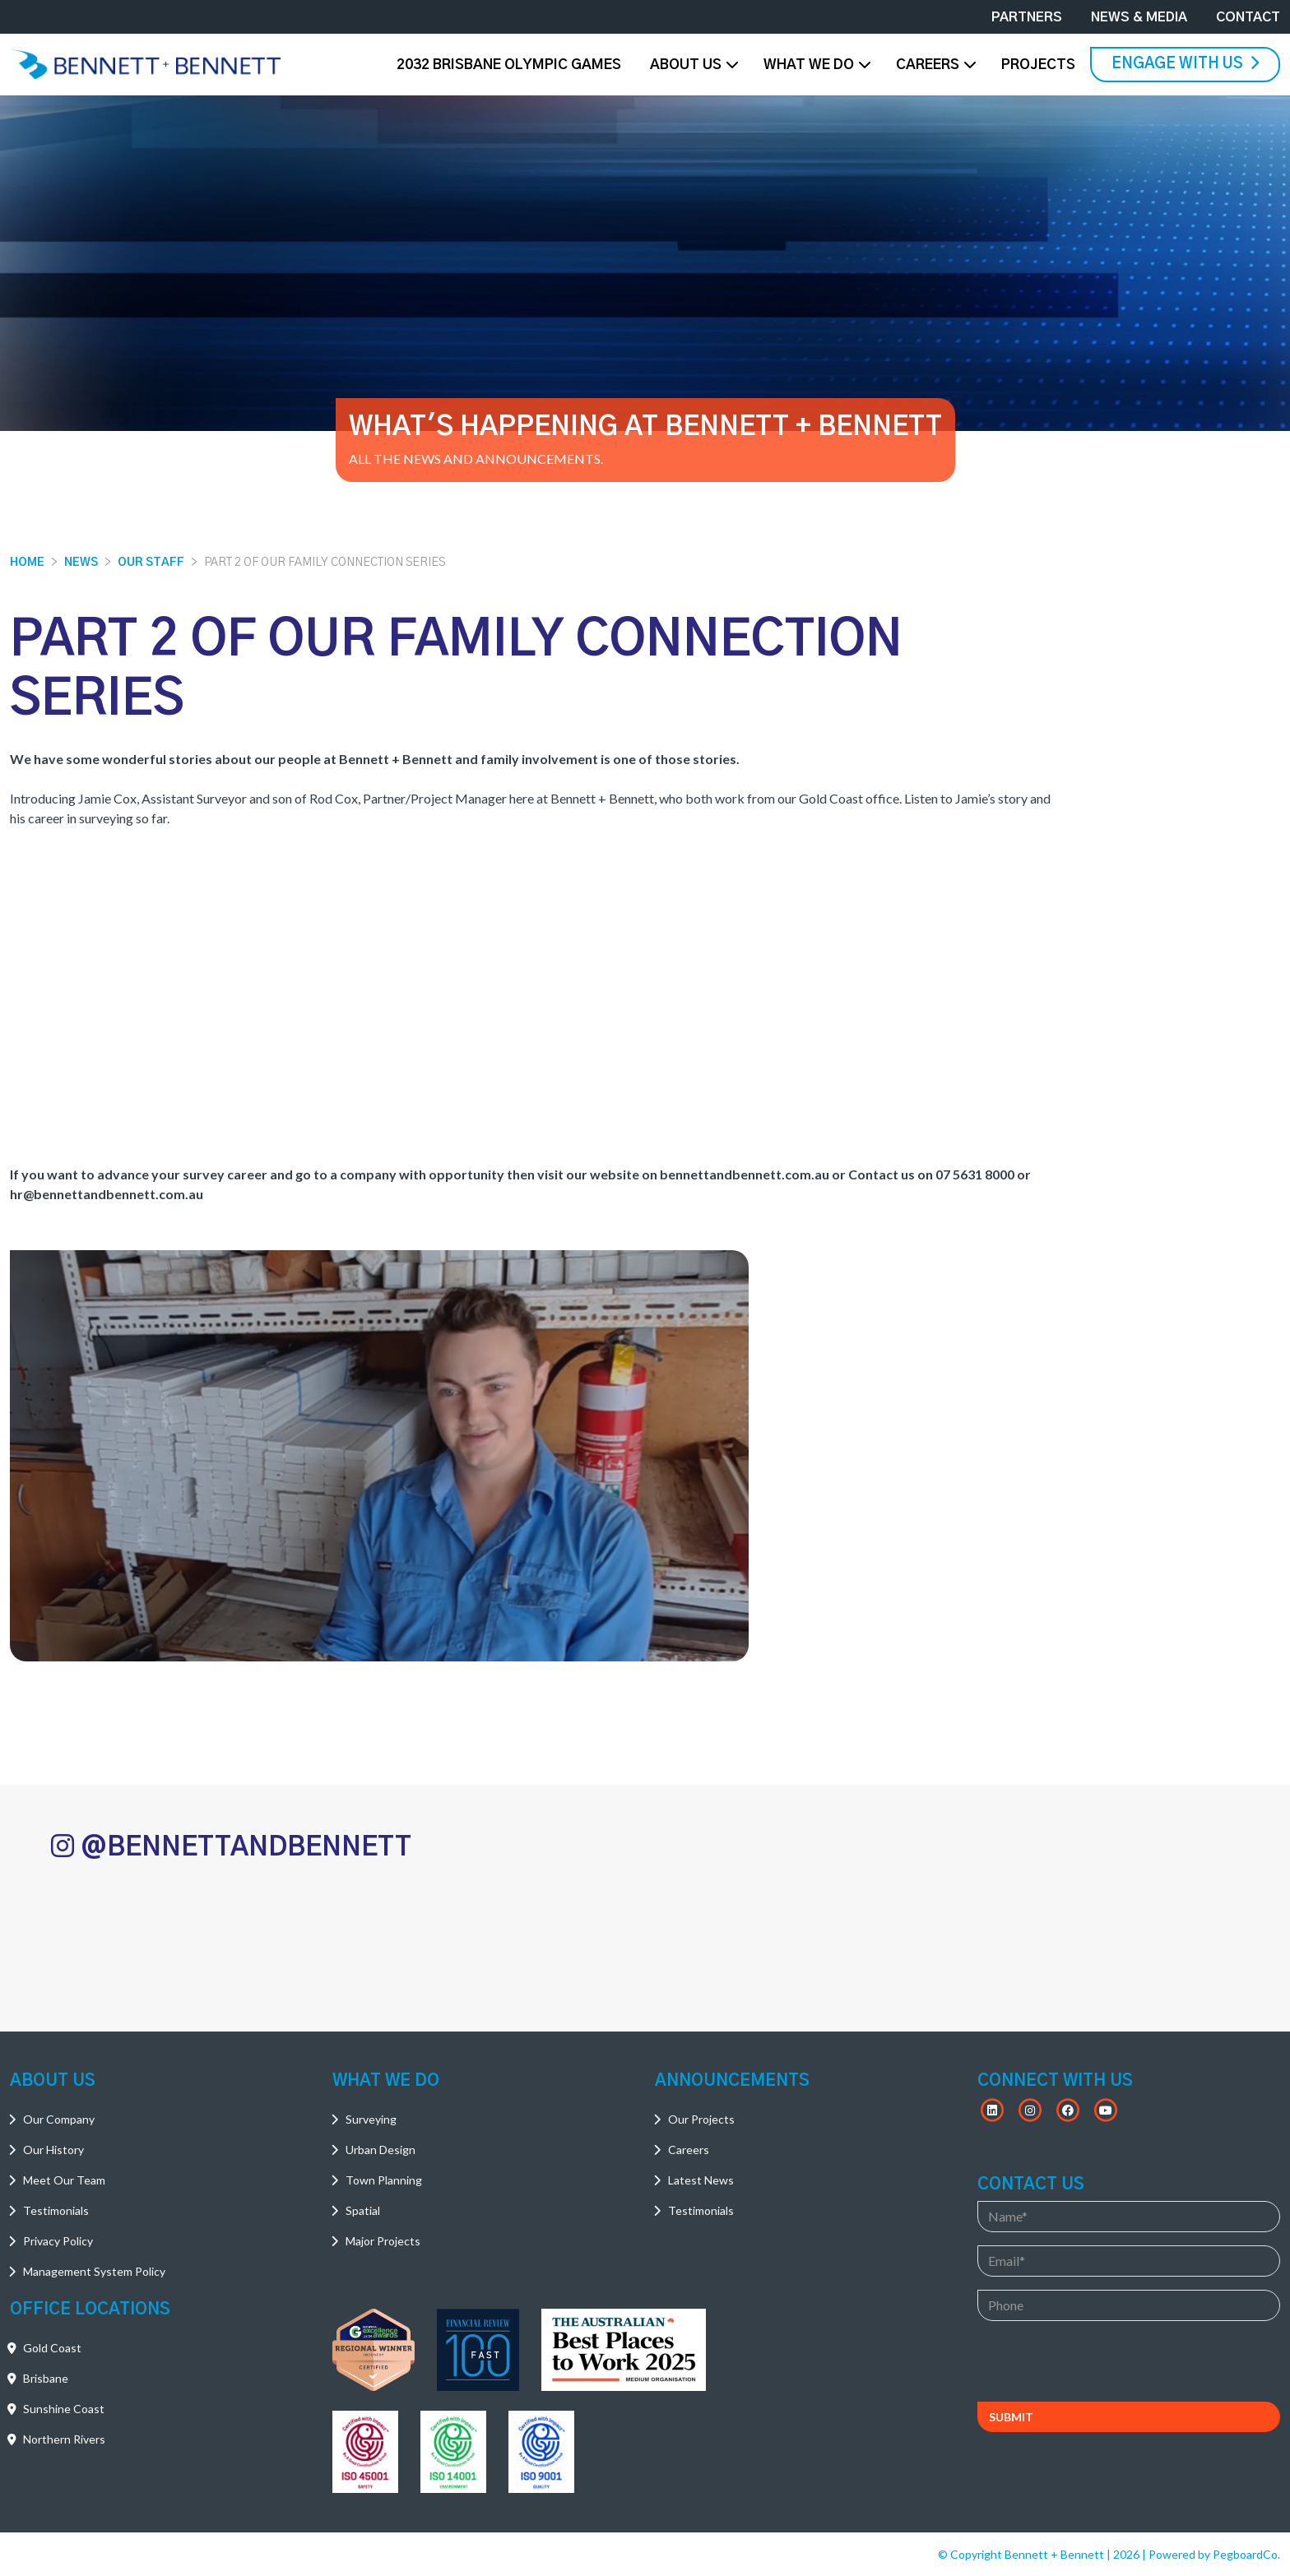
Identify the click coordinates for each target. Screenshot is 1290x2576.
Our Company (59, 2119)
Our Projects (701, 2119)
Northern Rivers (64, 2439)
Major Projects (383, 2241)
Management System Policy (94, 2271)
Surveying (371, 2119)
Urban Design (380, 2150)
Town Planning (384, 2180)
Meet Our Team (64, 2180)
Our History (53, 2150)
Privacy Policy (58, 2241)
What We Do (808, 65)
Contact (1248, 17)
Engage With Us (1185, 63)
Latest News (701, 2180)
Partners (1026, 17)
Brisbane (45, 2378)
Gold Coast (52, 2348)
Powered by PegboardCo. (1214, 2554)
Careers (927, 65)
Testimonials (56, 2210)
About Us (686, 65)
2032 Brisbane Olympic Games (509, 65)
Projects (1038, 65)
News (81, 562)
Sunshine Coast (63, 2409)
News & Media (1139, 17)
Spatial (363, 2210)
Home (27, 562)
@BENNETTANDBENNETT (231, 1846)
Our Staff (151, 562)
